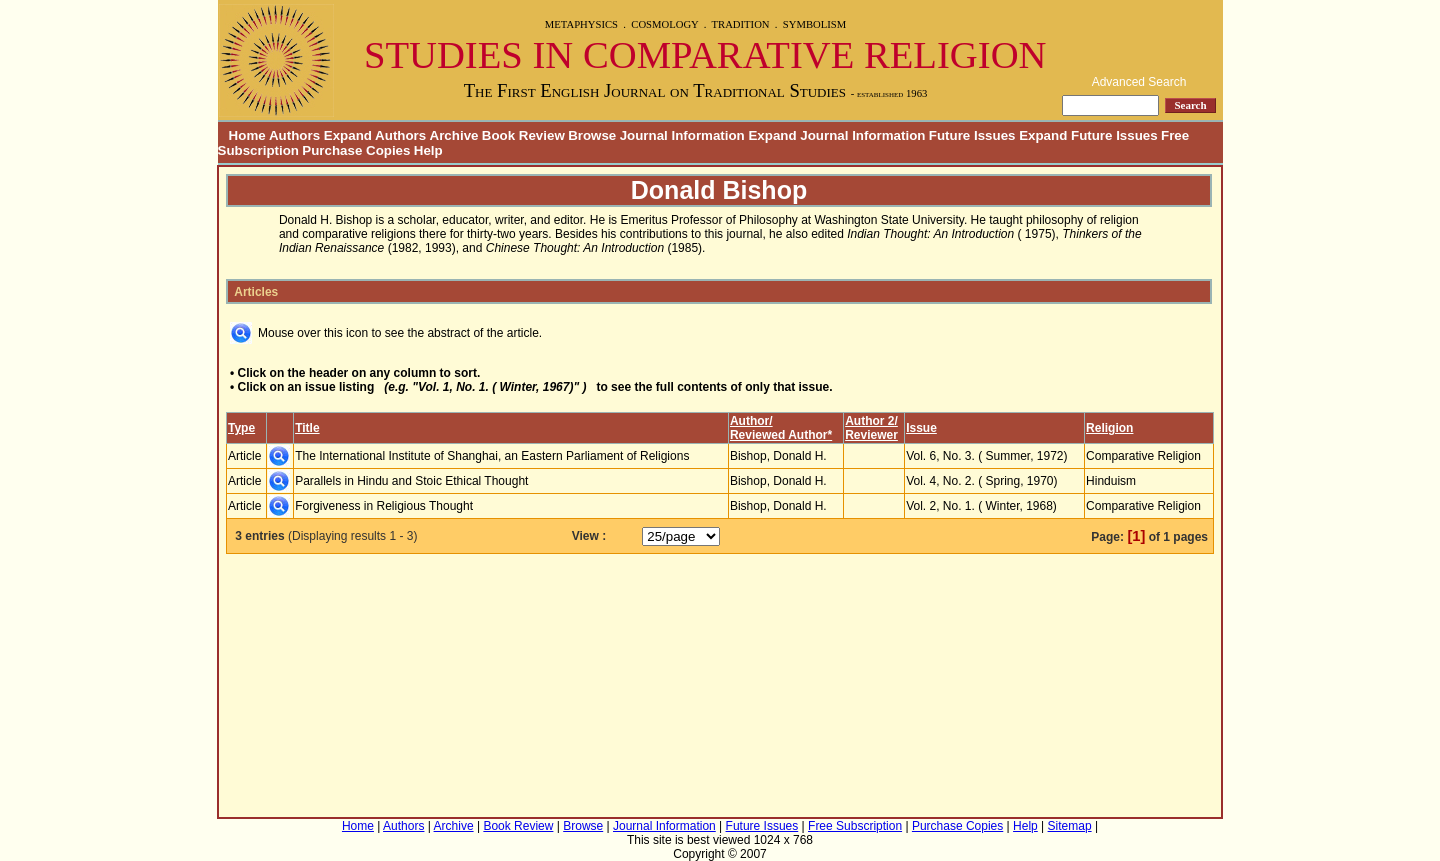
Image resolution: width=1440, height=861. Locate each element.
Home (242, 135)
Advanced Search (1139, 82)
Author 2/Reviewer (871, 428)
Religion (1109, 428)
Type (241, 428)
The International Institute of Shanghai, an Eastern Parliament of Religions (492, 456)
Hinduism (1111, 481)
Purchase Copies (356, 150)
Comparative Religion (1143, 456)
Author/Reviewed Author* (781, 428)
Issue (921, 428)
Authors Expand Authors (347, 135)
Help (428, 150)
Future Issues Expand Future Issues (1043, 135)
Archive (454, 135)
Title (307, 428)
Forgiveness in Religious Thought (384, 506)
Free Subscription (855, 826)
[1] (1136, 536)
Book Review (523, 135)
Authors (403, 826)
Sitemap (1070, 826)
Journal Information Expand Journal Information (773, 135)
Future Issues (762, 826)
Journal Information (664, 826)
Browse (592, 135)
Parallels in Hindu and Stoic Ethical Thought (411, 481)
